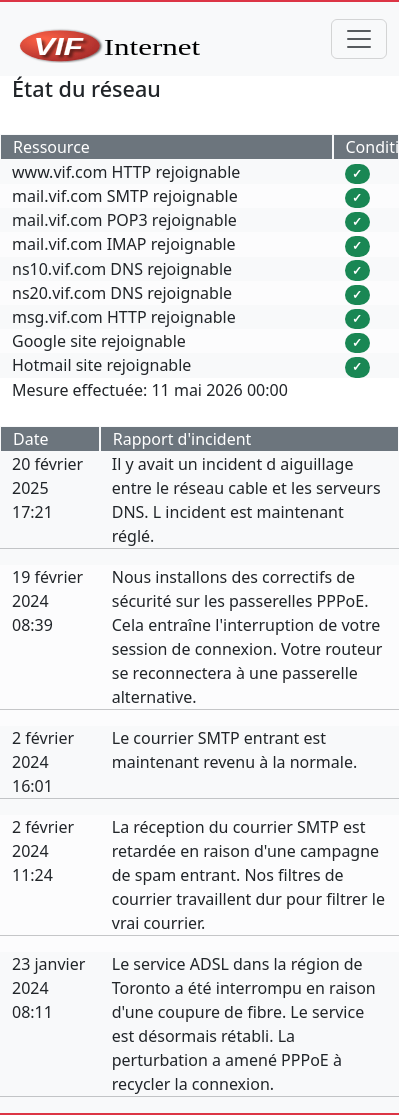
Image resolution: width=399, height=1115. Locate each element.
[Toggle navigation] (359, 39)
